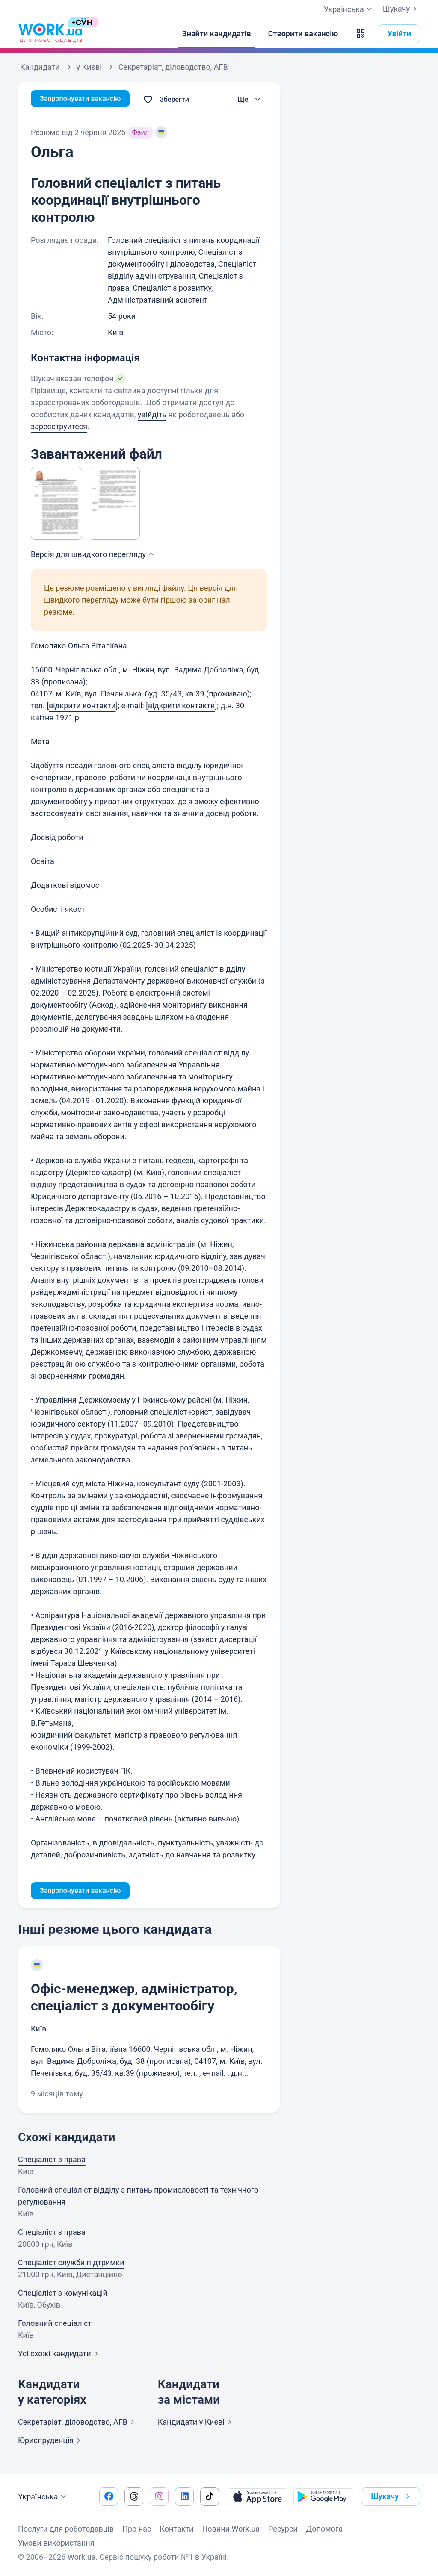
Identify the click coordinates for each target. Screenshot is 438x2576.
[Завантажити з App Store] (257, 2496)
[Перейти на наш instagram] (159, 2496)
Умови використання (56, 2542)
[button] (360, 33)
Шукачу (401, 9)
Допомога (324, 2528)
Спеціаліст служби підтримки (71, 2264)
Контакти (176, 2528)
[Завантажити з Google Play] (323, 2496)
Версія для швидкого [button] (93, 554)
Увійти (399, 33)
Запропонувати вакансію (85, 99)
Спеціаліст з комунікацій (62, 2294)
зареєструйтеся (59, 426)
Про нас (136, 2528)
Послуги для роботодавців (66, 2528)
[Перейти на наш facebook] (108, 2496)
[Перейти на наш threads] (133, 2496)
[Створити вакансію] (303, 33)
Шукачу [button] (392, 2496)
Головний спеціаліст (55, 2324)
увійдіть (152, 414)
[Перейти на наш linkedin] (184, 2496)
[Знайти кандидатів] (216, 33)
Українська (43, 2497)
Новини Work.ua (231, 2528)
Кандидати (196, 2423)
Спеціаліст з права (52, 2161)
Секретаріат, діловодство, (78, 2423)
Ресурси (283, 2528)
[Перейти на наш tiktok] (209, 2496)
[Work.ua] (50, 33)
